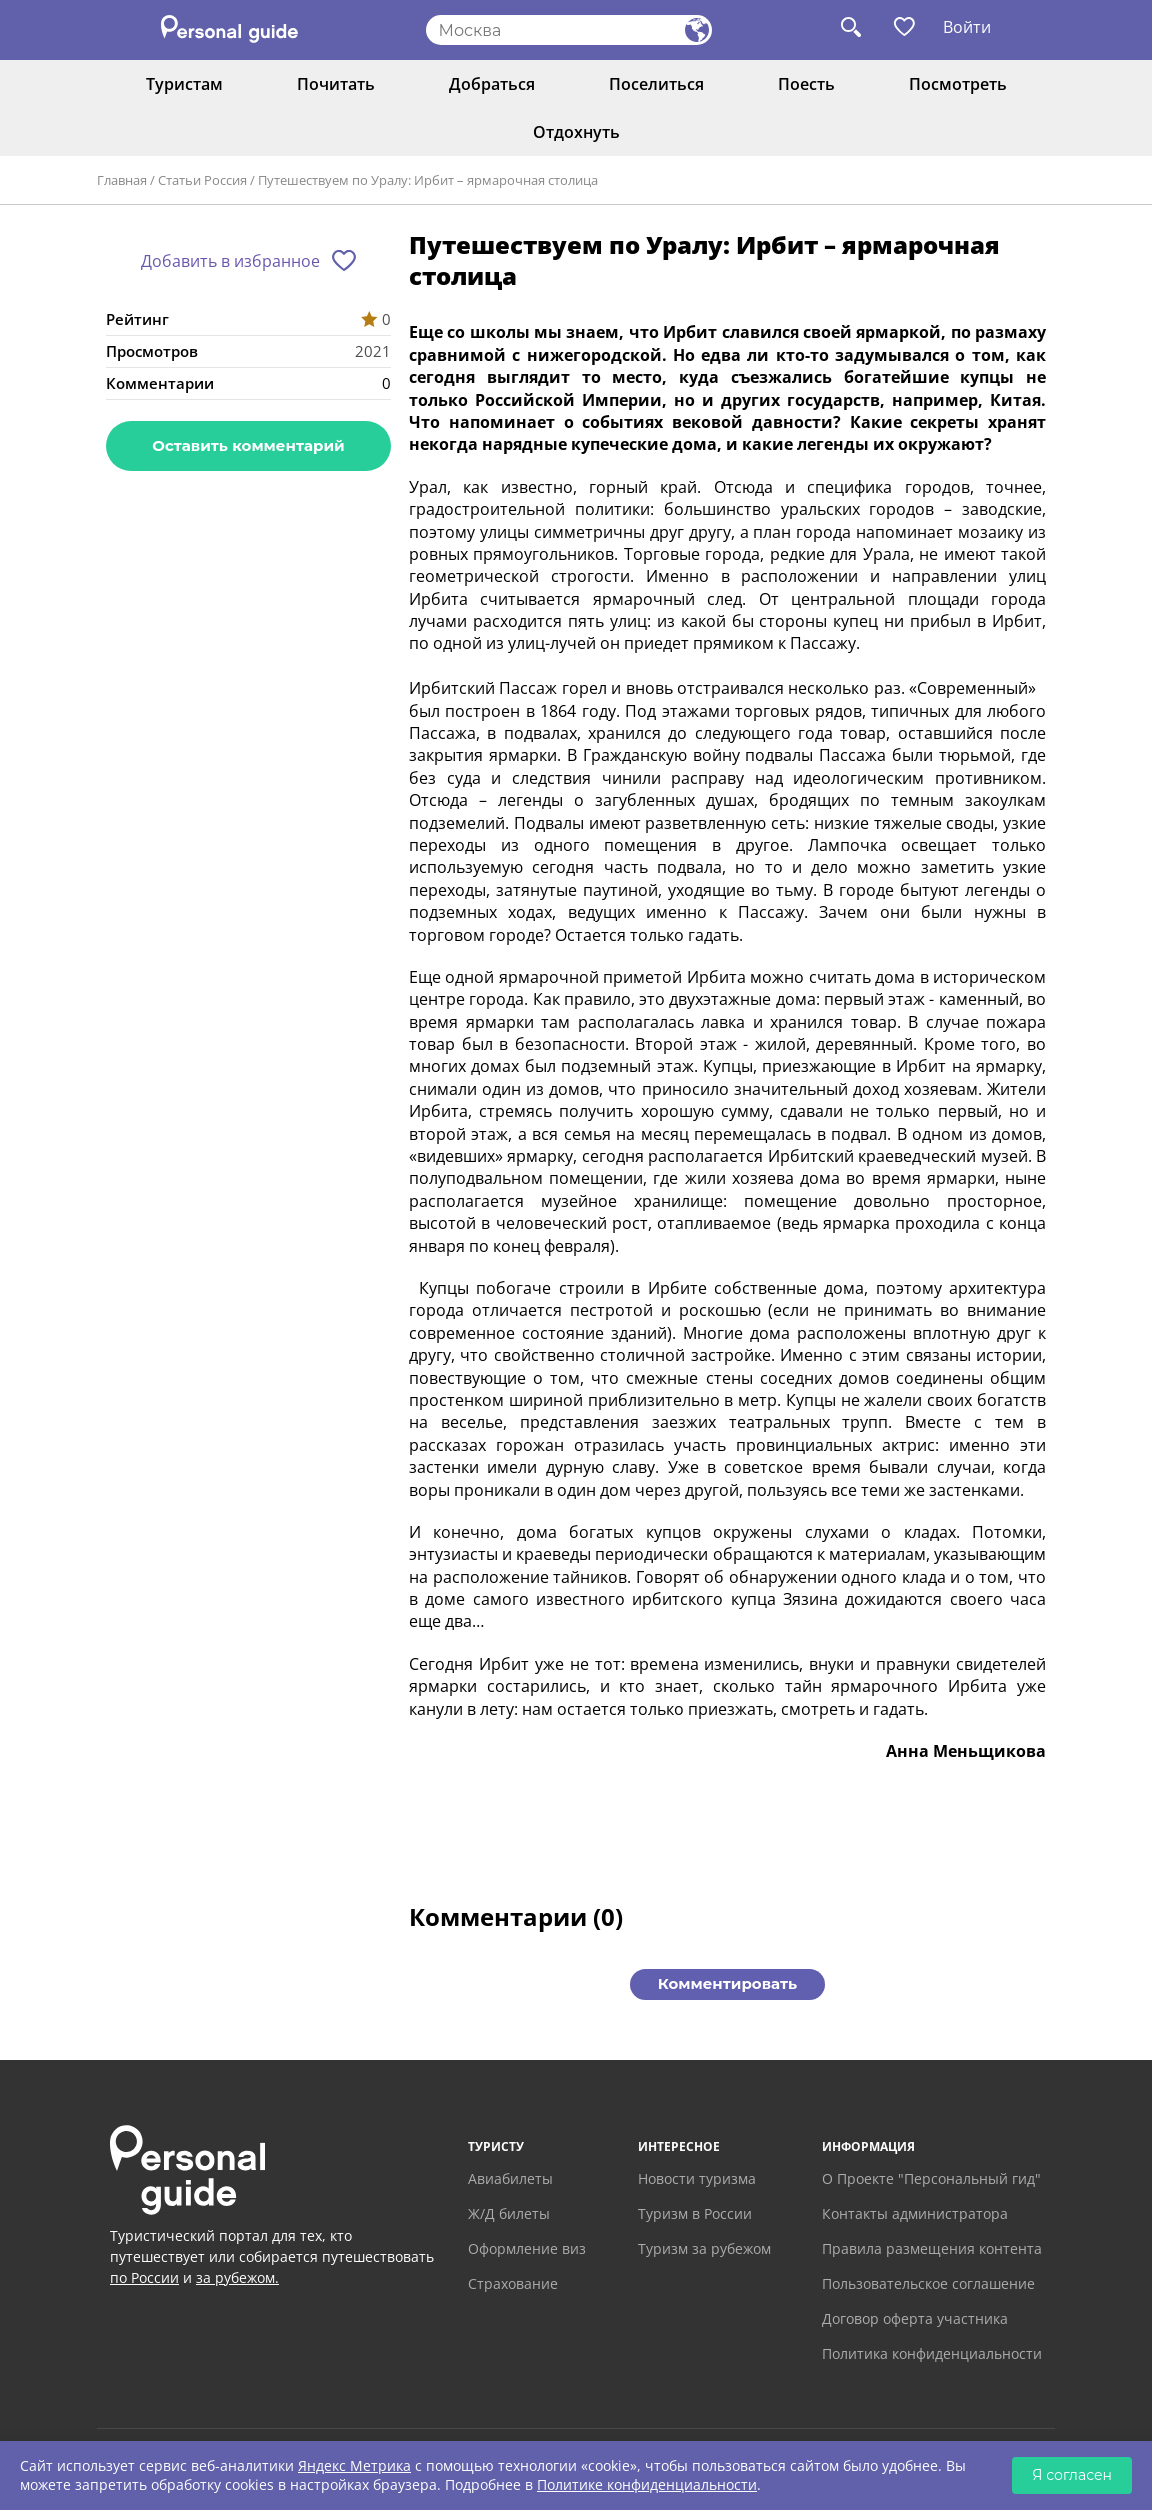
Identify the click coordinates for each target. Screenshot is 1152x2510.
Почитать (336, 84)
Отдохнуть (576, 132)
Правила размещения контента (932, 2248)
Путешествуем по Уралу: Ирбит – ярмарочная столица (428, 180)
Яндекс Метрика (354, 2465)
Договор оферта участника (915, 2318)
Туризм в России (695, 2213)
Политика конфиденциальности (932, 2353)
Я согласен (1072, 2475)
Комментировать (727, 1983)
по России (144, 2277)
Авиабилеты (510, 2178)
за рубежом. (237, 2277)
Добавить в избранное (230, 261)
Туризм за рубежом (704, 2248)
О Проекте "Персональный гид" (931, 2178)
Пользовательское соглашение (928, 2283)
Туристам (184, 84)
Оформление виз (527, 2248)
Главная (122, 180)
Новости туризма (697, 2178)
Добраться (492, 84)
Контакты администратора (915, 2213)
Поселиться (656, 84)
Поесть (806, 84)
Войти (967, 27)
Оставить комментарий (248, 445)
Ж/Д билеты (509, 2213)
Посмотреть (958, 84)
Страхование (513, 2283)
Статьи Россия (202, 180)
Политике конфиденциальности (647, 2484)
